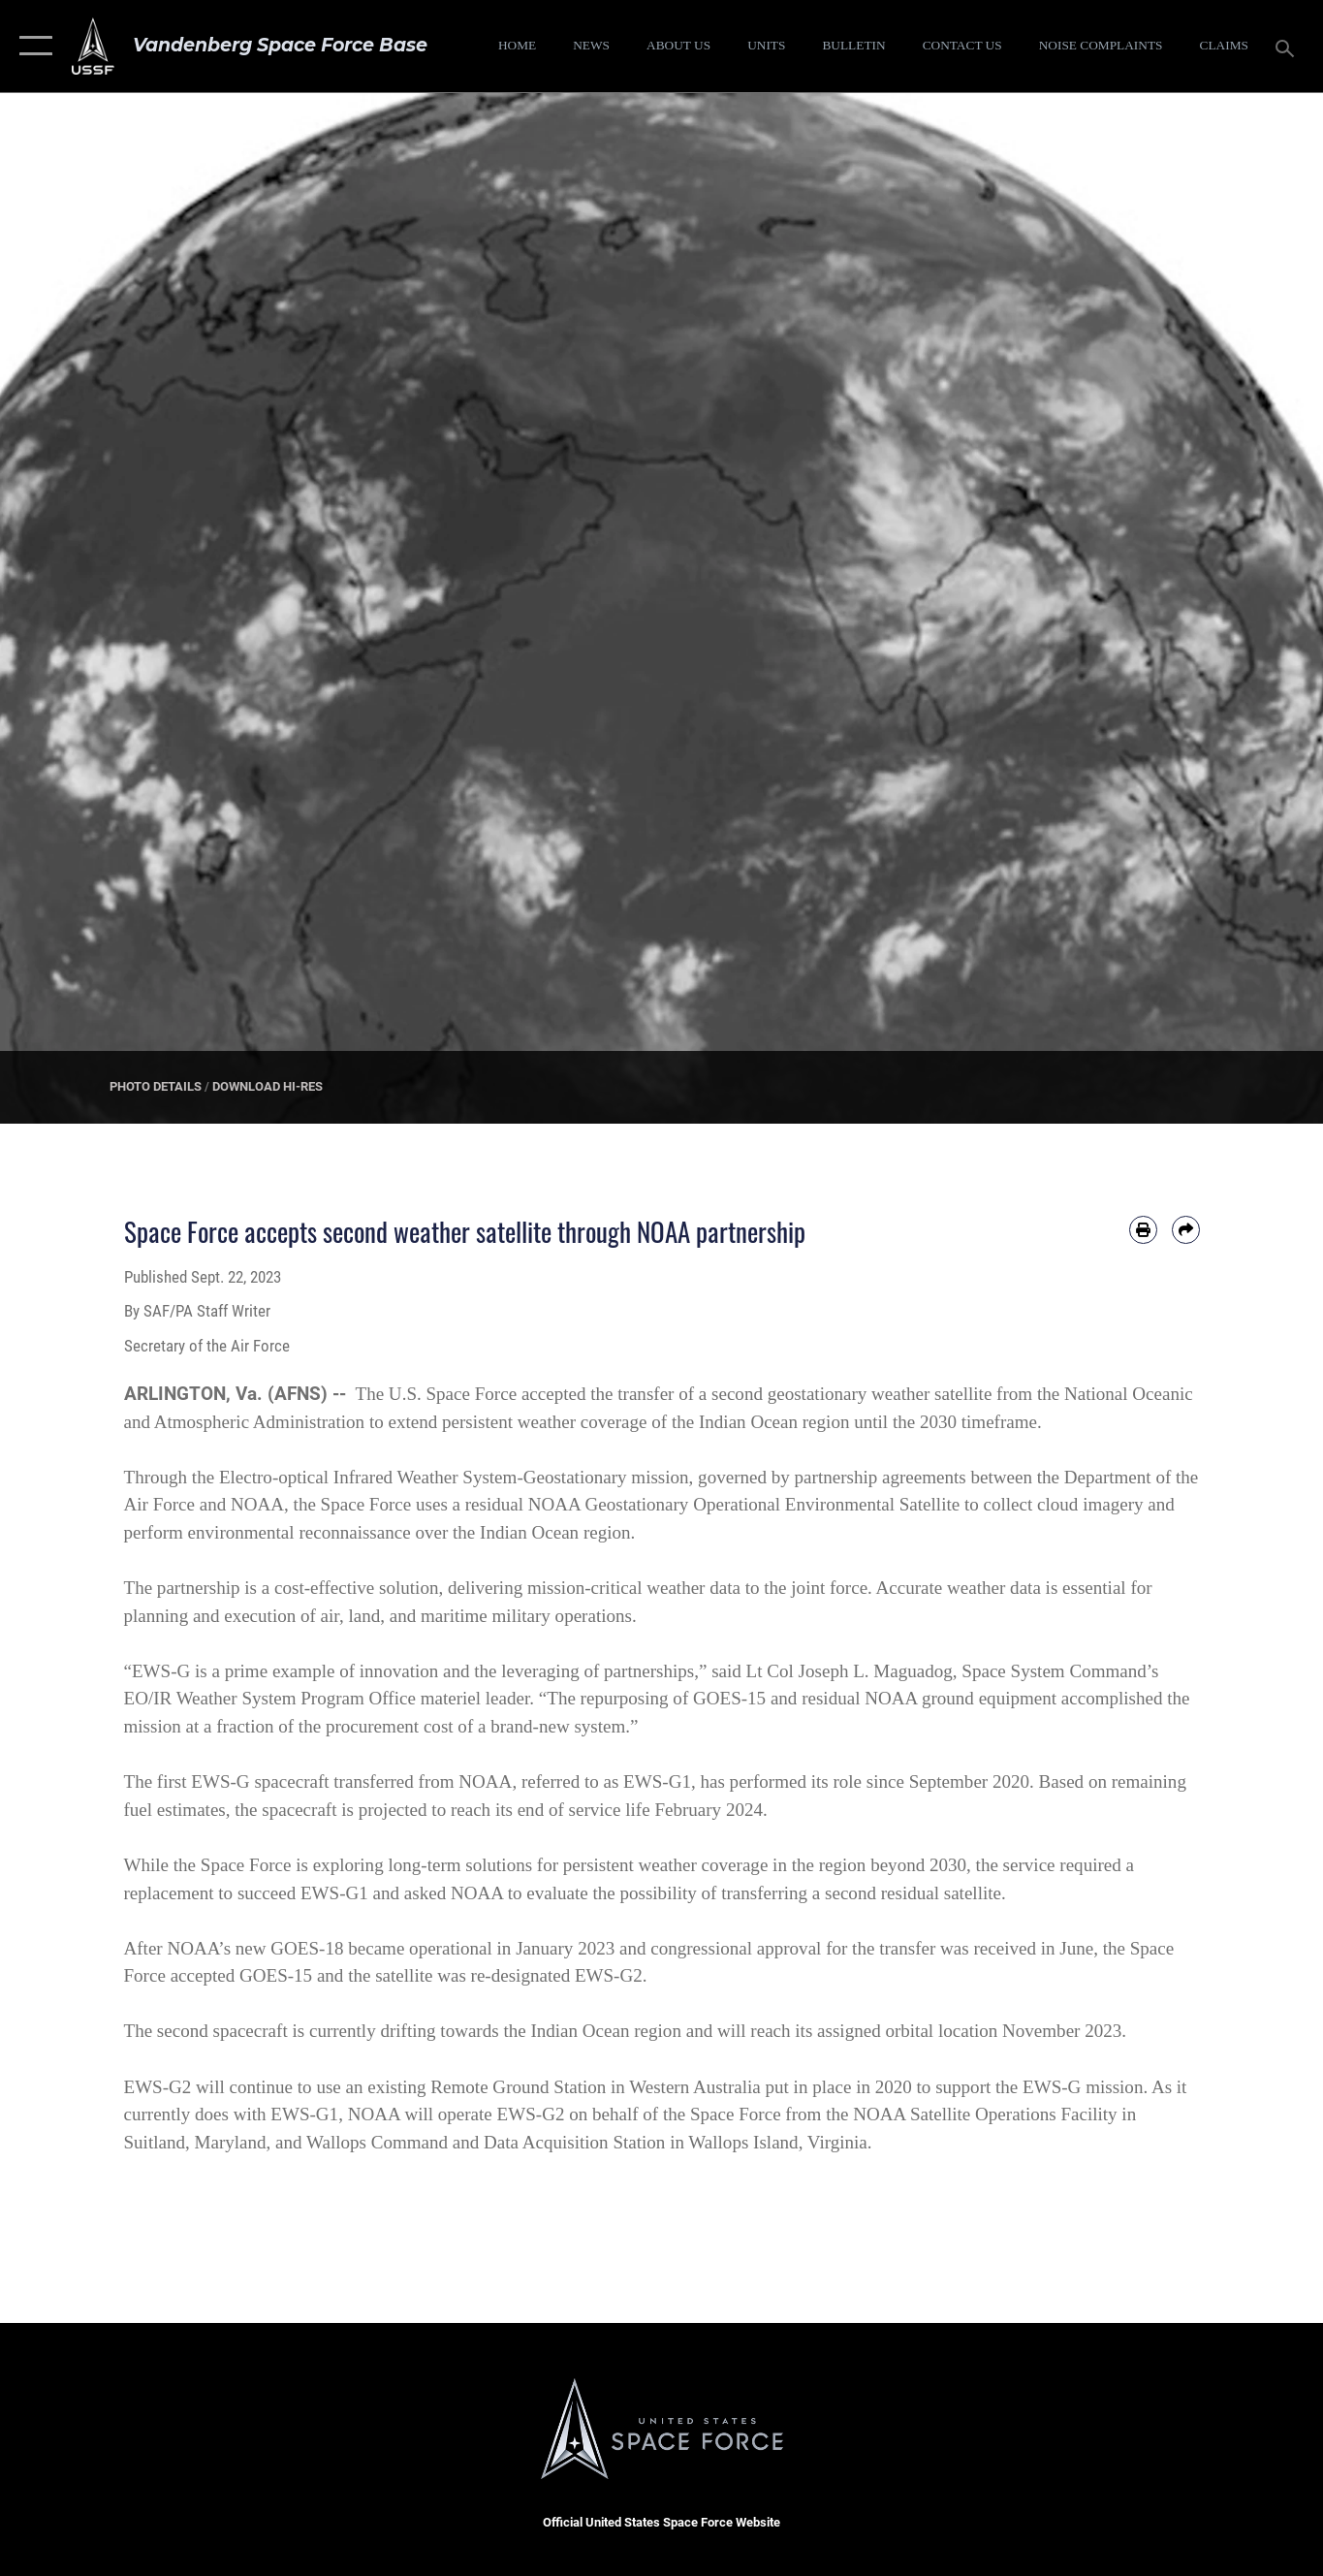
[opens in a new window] (1100, 46)
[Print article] (1143, 1230)
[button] (31, 46)
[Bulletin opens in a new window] (853, 46)
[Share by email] (1186, 1230)
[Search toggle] (1288, 46)
